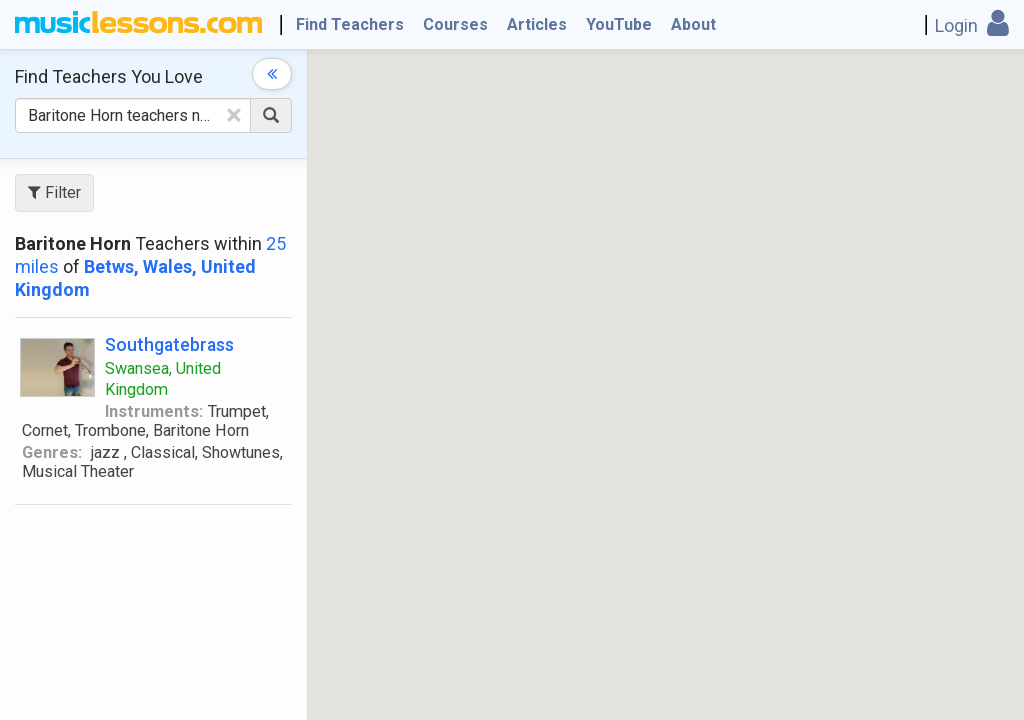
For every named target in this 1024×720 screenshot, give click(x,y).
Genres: (52, 452)
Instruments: (154, 411)
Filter (54, 192)
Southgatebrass (169, 344)
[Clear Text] (234, 115)
